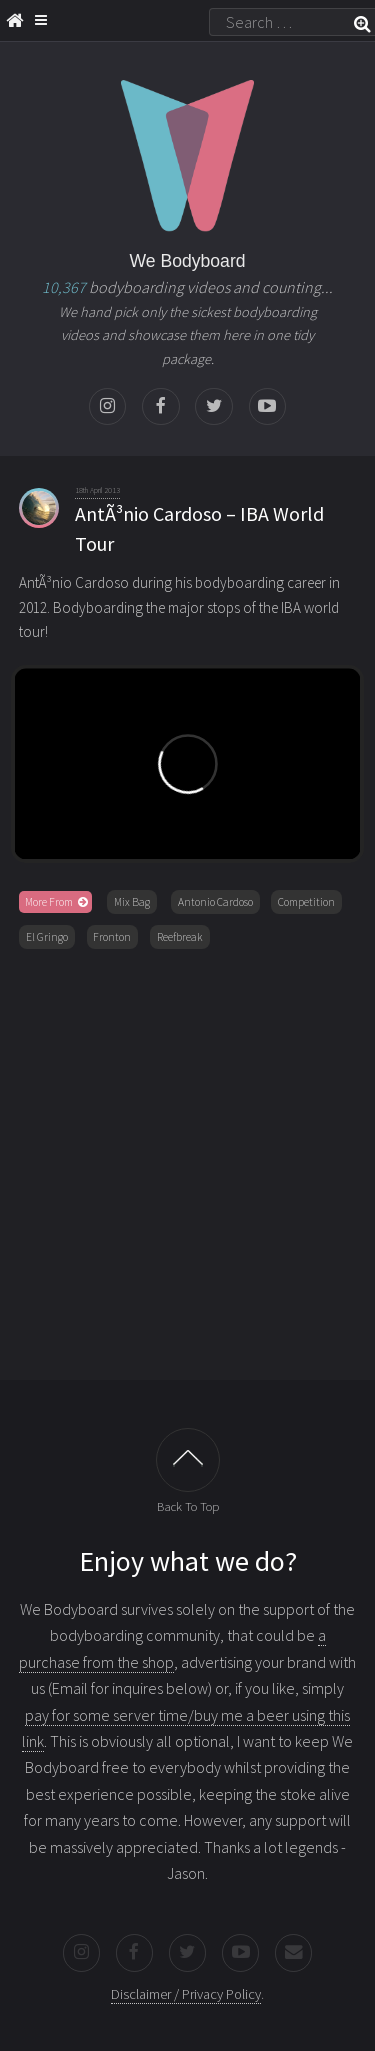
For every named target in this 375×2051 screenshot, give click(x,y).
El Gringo (47, 937)
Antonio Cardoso (215, 902)
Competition (306, 902)
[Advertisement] (187, 1160)
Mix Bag (132, 902)
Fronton (112, 937)
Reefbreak (180, 937)
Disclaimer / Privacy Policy (186, 1994)
